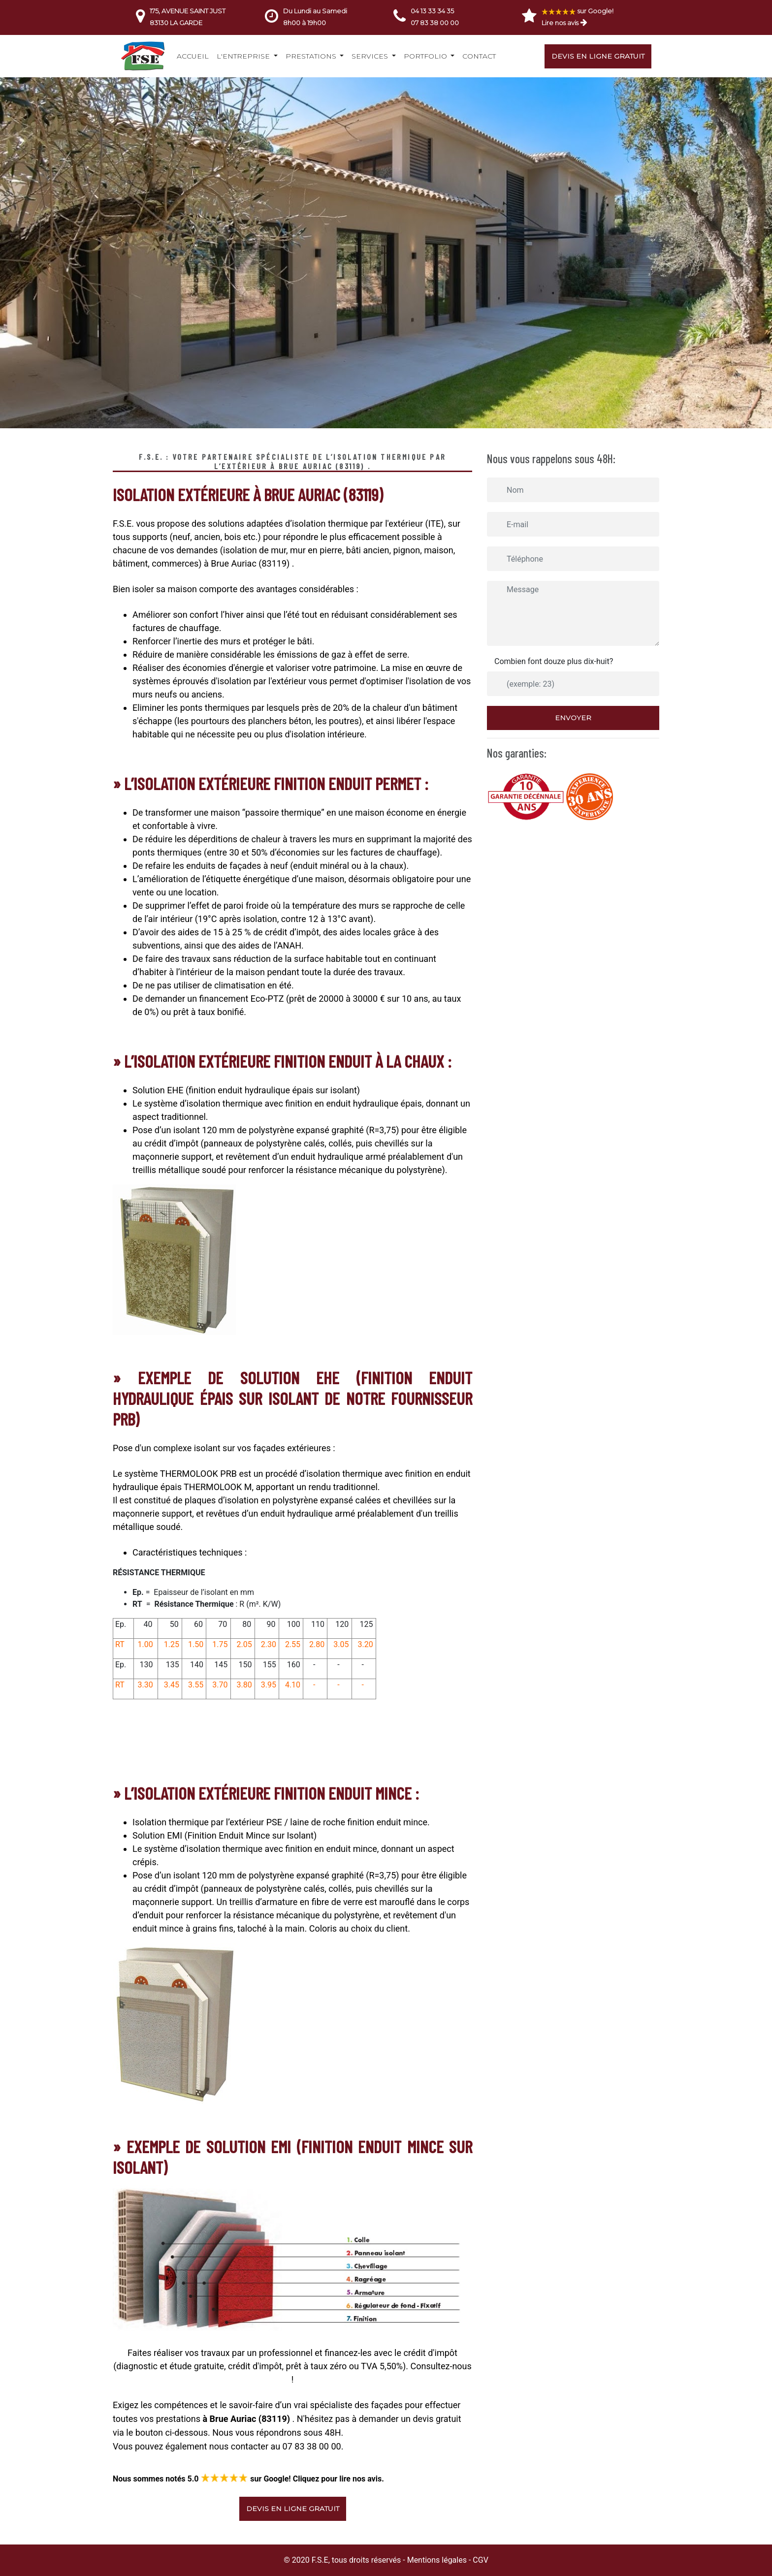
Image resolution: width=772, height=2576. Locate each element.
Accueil (193, 56)
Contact (479, 56)
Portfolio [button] (426, 56)
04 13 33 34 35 (432, 11)
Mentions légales (437, 2560)
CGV (480, 2560)
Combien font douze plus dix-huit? (553, 661)
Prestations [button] (312, 56)
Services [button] (371, 56)
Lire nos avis (560, 23)
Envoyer (573, 717)
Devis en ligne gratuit (597, 56)
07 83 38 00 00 (435, 23)
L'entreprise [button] (244, 56)
